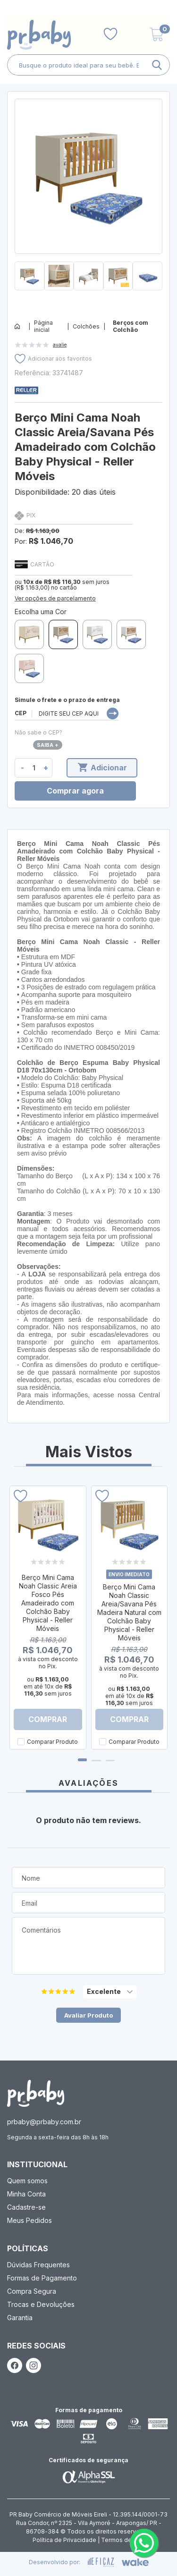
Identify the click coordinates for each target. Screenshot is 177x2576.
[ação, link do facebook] (14, 2365)
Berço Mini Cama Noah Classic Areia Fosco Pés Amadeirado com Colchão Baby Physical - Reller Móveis (48, 1602)
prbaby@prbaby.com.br (44, 2122)
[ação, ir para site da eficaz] (101, 2562)
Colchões (86, 326)
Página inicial (43, 326)
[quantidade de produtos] (34, 767)
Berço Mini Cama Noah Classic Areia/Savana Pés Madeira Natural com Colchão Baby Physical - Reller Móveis (129, 1612)
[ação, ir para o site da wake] (135, 2562)
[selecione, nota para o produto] (109, 1991)
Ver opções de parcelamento (55, 598)
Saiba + (48, 745)
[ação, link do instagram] (33, 2365)
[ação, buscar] (157, 65)
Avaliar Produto (88, 2015)
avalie (60, 344)
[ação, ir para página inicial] (35, 2093)
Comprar (47, 1719)
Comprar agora (75, 790)
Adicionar (102, 767)
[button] (88, 294)
